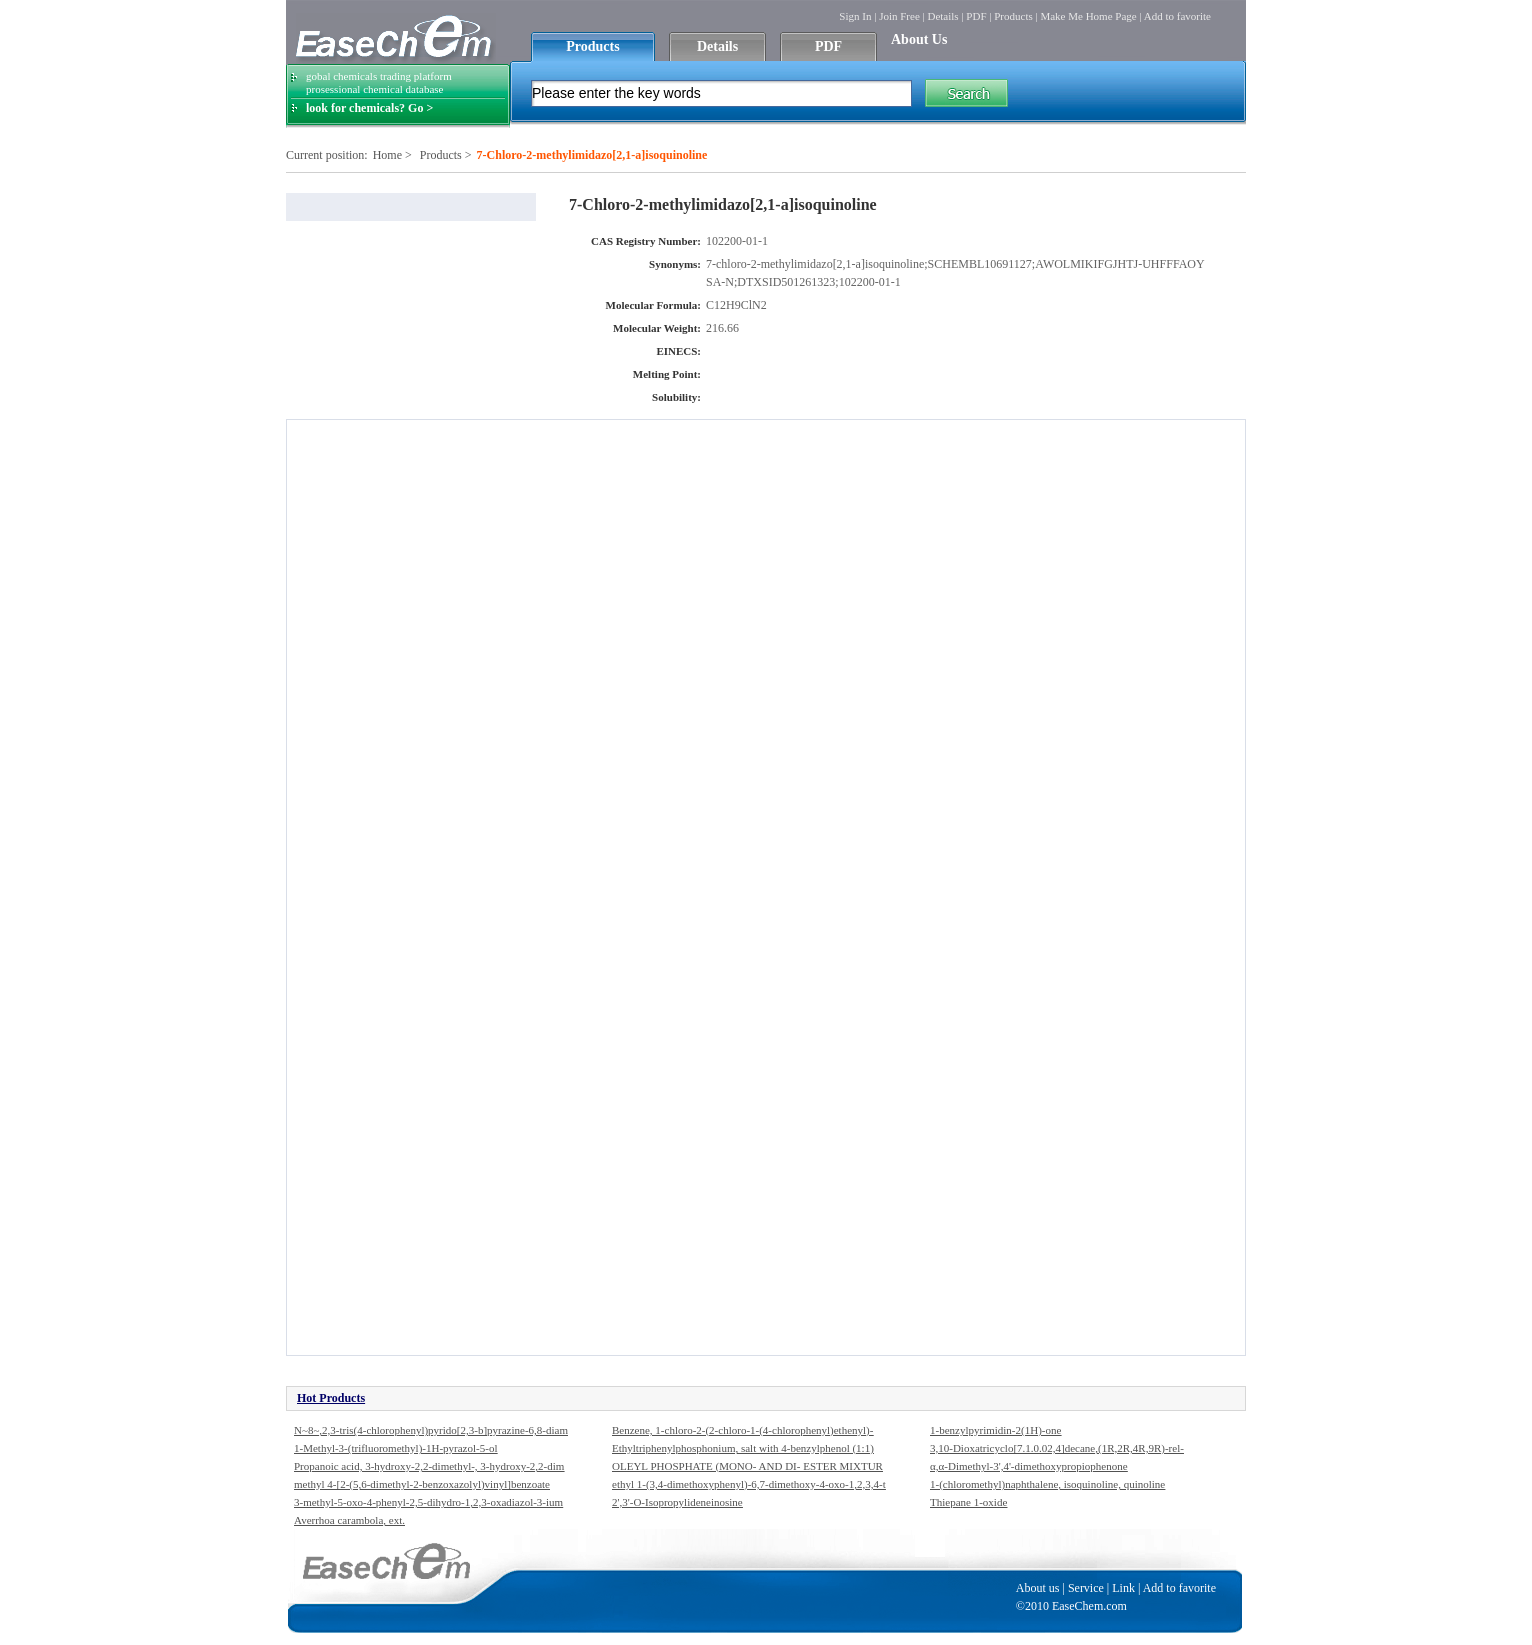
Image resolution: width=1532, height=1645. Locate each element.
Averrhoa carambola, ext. (349, 1520)
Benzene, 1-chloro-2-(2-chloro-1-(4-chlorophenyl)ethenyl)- (742, 1430)
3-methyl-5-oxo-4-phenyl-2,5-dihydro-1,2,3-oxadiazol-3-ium (428, 1502)
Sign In (855, 16)
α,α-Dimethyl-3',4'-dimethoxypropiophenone (1029, 1466)
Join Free (899, 16)
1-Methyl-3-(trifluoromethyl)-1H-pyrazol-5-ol (395, 1448)
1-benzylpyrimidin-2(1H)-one (995, 1430)
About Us (919, 39)
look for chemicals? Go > (369, 108)
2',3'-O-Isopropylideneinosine (677, 1502)
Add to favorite (1177, 16)
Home (387, 155)
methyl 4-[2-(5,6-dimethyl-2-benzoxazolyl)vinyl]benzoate (422, 1484)
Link (1123, 1588)
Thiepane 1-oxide (968, 1502)
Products (1013, 16)
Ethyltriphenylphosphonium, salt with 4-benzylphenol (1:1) (743, 1448)
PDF (976, 16)
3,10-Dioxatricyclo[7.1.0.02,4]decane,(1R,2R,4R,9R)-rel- (1057, 1448)
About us (1038, 1588)
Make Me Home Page (1088, 16)
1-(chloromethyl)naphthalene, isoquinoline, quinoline (1047, 1484)
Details (942, 16)
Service (1086, 1588)
